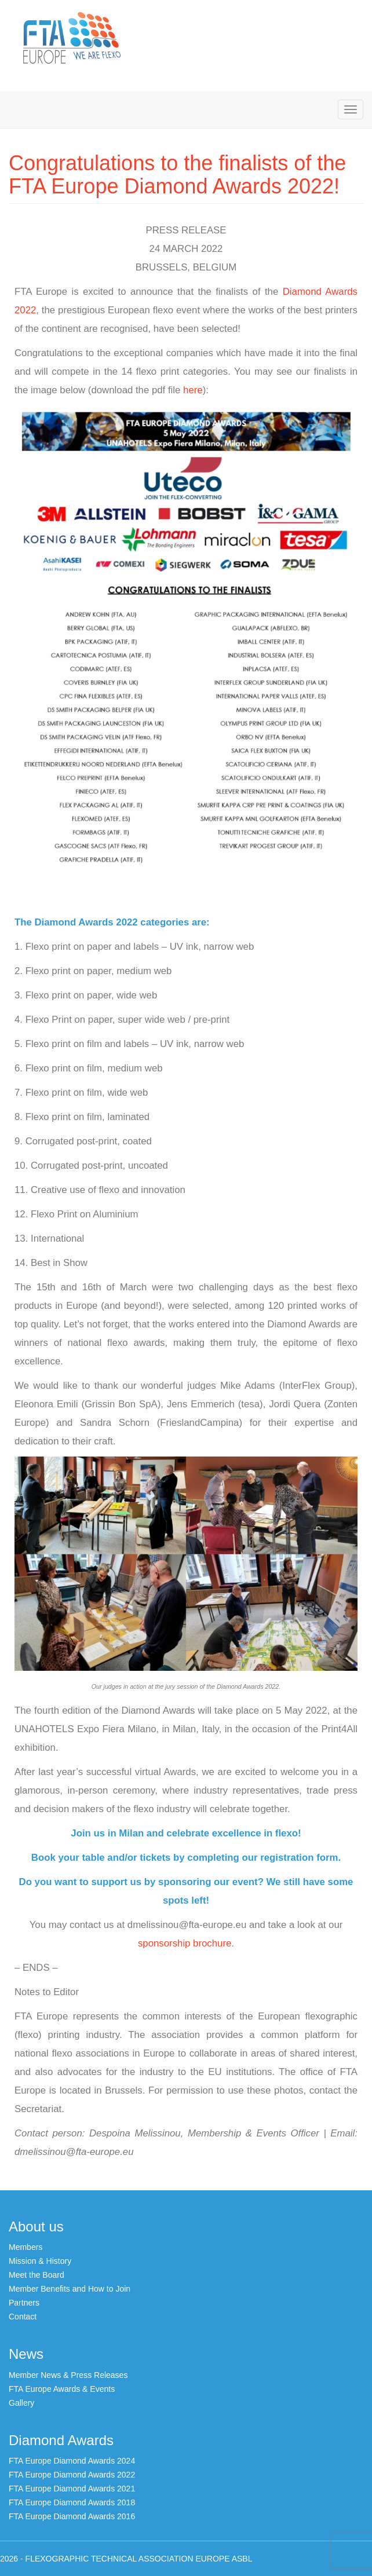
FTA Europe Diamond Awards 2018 (72, 2502)
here (193, 390)
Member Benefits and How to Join (69, 2288)
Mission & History (40, 2261)
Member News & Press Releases (68, 2375)
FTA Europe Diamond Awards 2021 (72, 2488)
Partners (24, 2302)
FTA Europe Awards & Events (62, 2389)
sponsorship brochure (184, 1943)
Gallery (21, 2402)
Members (25, 2247)
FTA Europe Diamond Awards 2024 (72, 2460)
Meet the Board (36, 2274)
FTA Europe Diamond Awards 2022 (72, 2474)
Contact (23, 2316)
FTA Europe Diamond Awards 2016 (72, 2516)
